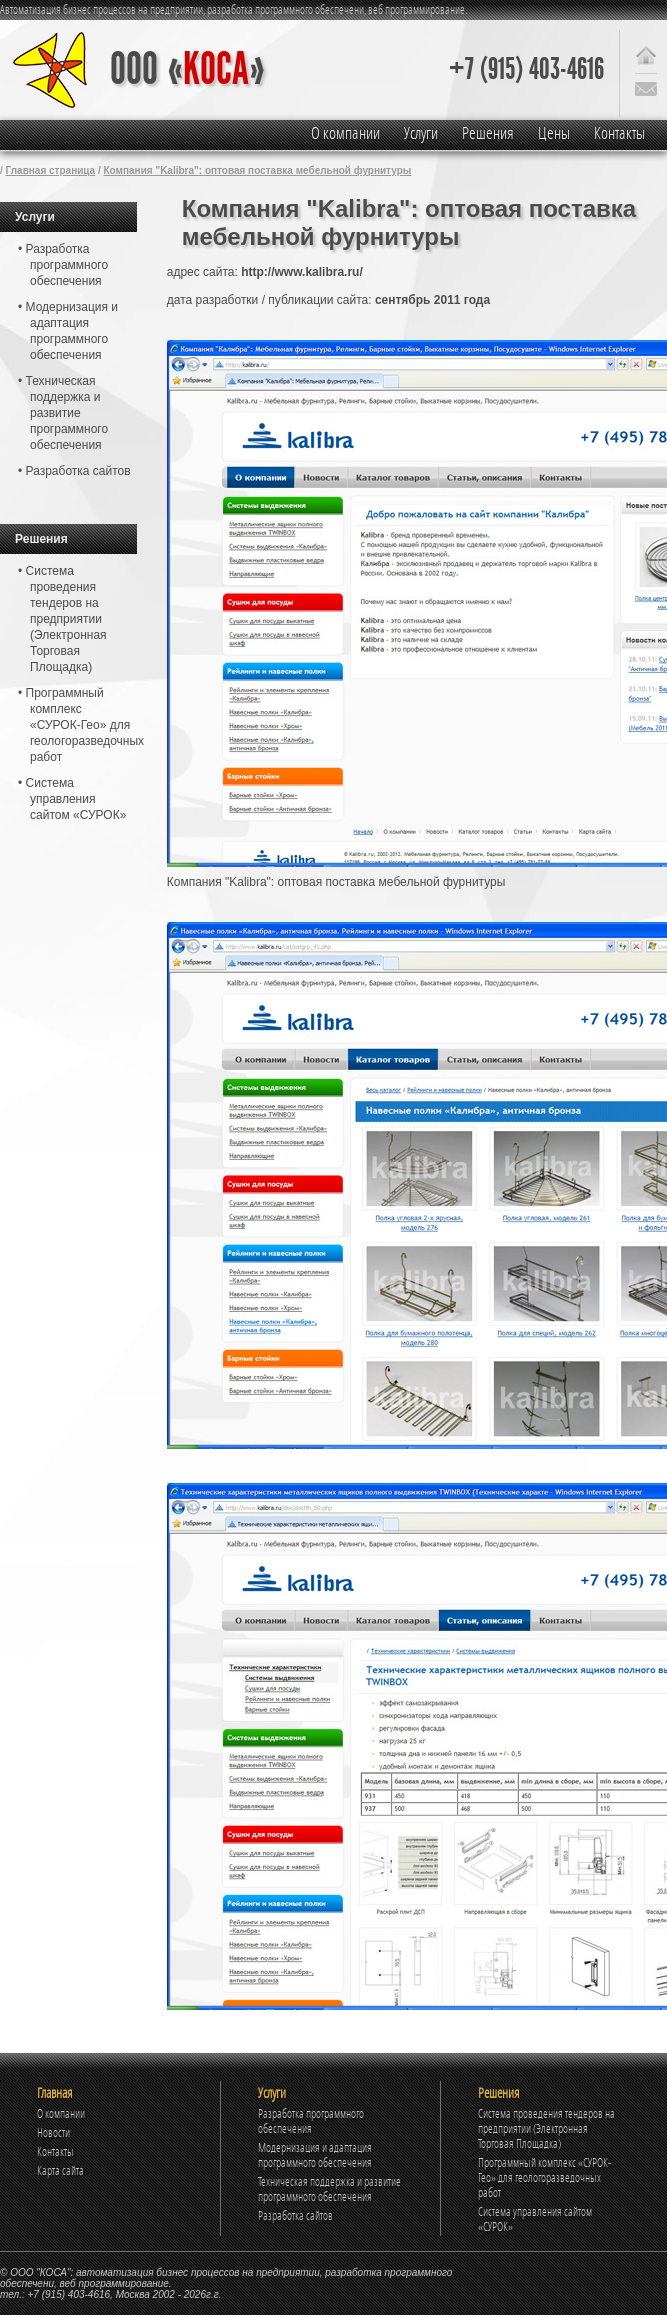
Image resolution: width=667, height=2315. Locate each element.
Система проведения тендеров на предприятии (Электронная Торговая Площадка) (546, 2128)
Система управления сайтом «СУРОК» (535, 2219)
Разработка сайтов (295, 2215)
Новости (53, 2132)
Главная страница (51, 170)
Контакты (619, 133)
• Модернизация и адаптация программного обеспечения (68, 331)
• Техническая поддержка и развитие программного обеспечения (63, 413)
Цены (554, 133)
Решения (488, 133)
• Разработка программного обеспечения (63, 265)
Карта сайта (60, 2170)
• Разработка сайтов (74, 471)
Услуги (421, 133)
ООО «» (187, 70)
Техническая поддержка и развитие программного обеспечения (329, 2189)
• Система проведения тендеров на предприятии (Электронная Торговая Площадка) (62, 619)
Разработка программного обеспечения (311, 2121)
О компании (345, 133)
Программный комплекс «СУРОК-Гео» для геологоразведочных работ (544, 2177)
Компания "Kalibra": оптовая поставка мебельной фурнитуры (258, 170)
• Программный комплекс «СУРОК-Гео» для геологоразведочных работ (77, 725)
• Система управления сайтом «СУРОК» (72, 799)
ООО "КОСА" (40, 2272)
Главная (54, 2092)
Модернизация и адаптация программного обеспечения (315, 2155)
